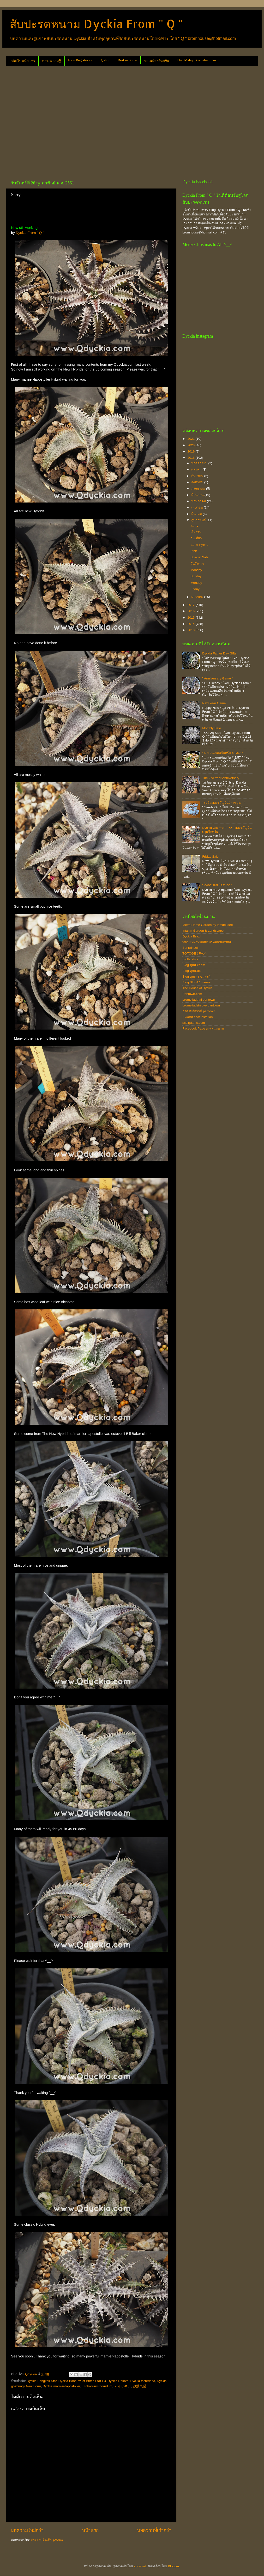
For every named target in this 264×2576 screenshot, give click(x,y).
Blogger (173, 2566)
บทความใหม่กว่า (27, 2530)
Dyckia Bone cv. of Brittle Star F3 (82, 2381)
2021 (191, 438)
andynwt (140, 2566)
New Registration (80, 60)
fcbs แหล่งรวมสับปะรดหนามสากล (206, 942)
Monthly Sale (211, 728)
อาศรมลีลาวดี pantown (198, 1011)
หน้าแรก (90, 2530)
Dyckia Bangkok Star (42, 2381)
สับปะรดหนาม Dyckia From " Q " (96, 23)
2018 (191, 457)
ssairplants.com (193, 1022)
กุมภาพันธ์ (199, 520)
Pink (194, 551)
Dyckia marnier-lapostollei (61, 2386)
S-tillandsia (190, 959)
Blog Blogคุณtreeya (196, 982)
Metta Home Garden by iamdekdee (207, 925)
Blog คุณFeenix (193, 965)
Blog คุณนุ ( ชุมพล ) (196, 976)
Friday (195, 589)
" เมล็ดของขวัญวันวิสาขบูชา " (223, 802)
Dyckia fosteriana (142, 2381)
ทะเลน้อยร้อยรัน (156, 61)
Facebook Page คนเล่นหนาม (203, 1028)
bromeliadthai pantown (198, 999)
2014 (191, 624)
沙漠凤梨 (139, 2386)
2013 (191, 630)
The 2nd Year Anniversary (220, 778)
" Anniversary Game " (217, 678)
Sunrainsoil (190, 947)
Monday (196, 570)
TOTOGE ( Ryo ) (194, 953)
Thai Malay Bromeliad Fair (196, 60)
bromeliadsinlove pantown (201, 1005)
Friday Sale (210, 856)
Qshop (105, 60)
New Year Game (214, 703)
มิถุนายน (197, 495)
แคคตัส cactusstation (197, 1017)
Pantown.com (192, 994)
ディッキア (122, 2386)
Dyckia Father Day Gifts (219, 653)
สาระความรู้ (51, 61)
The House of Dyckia (197, 988)
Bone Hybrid (199, 545)
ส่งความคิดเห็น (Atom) (47, 2540)
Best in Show (127, 60)
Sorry (194, 526)
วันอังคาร (197, 563)
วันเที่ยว (196, 538)
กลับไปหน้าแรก (23, 61)
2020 (191, 445)
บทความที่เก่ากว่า (154, 2530)
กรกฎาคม (198, 488)
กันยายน (197, 476)
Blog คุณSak (191, 971)
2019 (191, 451)
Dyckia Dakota (118, 2381)
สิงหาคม (197, 482)
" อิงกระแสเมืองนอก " (217, 885)
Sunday (196, 576)
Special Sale (200, 557)
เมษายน (197, 507)
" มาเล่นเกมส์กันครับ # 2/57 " (222, 753)
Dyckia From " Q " (30, 233)
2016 (191, 611)
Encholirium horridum (97, 2386)
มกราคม (197, 597)
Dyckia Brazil (191, 936)
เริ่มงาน (196, 532)
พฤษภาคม (199, 501)
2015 (191, 617)
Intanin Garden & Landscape (203, 930)
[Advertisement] (48, 121)
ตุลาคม (197, 469)
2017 (191, 605)
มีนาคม (197, 514)
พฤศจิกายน (199, 463)
